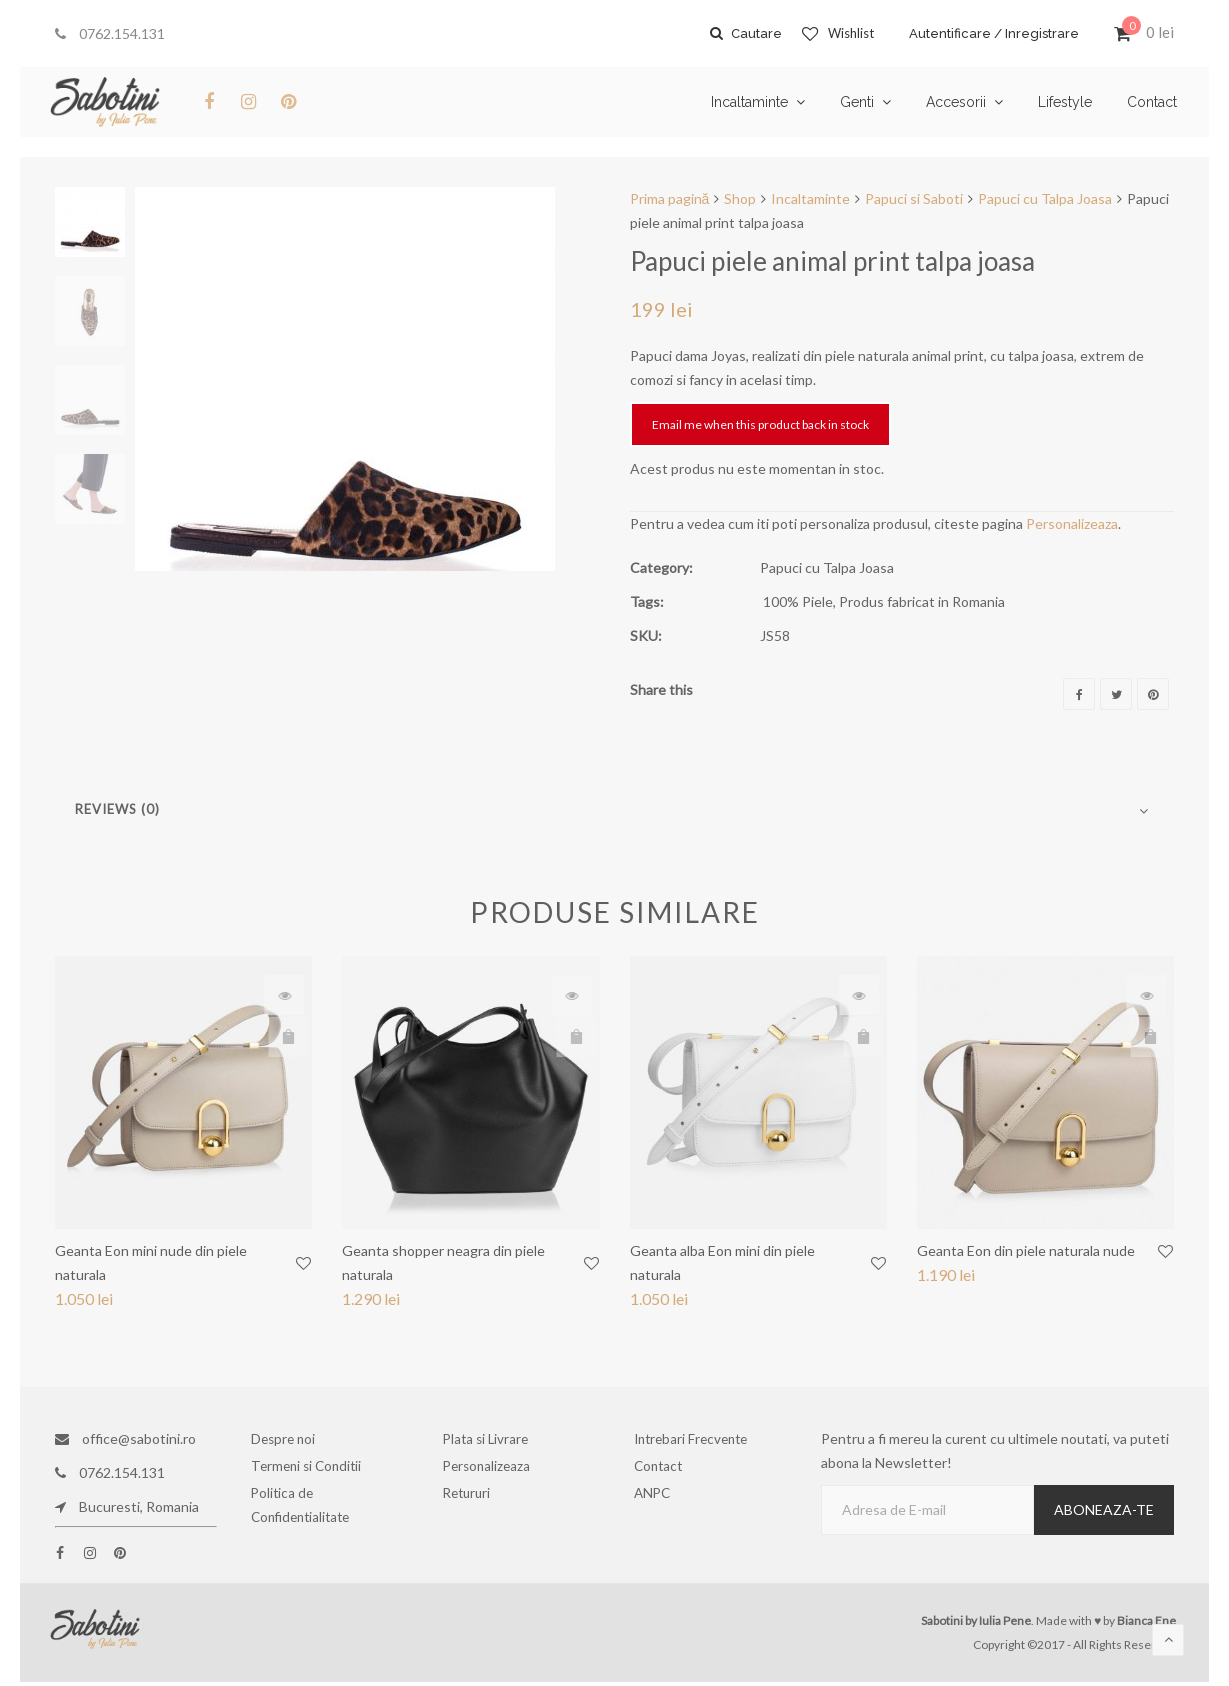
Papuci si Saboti (914, 198)
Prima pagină (670, 198)
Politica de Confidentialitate (307, 1518)
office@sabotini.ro (125, 1438)
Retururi (475, 1506)
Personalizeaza (1072, 523)
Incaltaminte (810, 198)
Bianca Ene (1146, 1620)
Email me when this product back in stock (760, 424)
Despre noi (291, 1438)
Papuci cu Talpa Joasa (1045, 198)
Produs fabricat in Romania (922, 601)
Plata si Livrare (491, 1438)
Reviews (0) (117, 809)
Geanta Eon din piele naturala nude (1026, 1250)
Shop (740, 198)
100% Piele (798, 601)
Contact (666, 1472)
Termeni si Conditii (312, 1472)
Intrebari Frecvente (697, 1438)
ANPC (661, 1506)
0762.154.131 (110, 33)
